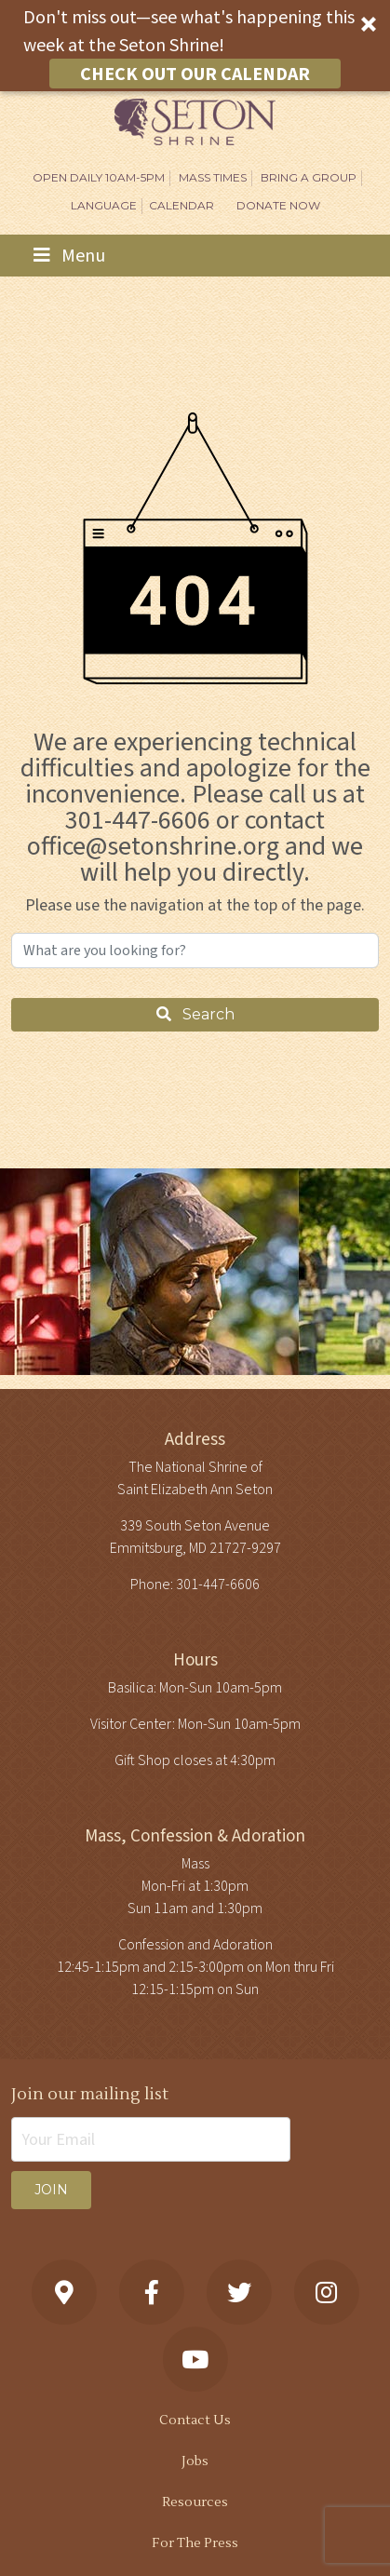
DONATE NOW (278, 205)
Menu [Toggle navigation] (69, 256)
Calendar (181, 205)
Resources (195, 2502)
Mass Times (213, 177)
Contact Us (195, 2420)
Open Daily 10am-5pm (99, 177)
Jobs (195, 2461)
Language (104, 205)
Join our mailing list (89, 2094)
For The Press (195, 2543)
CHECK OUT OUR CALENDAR (195, 73)
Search (195, 1014)
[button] (195, 45)
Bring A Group (308, 177)
